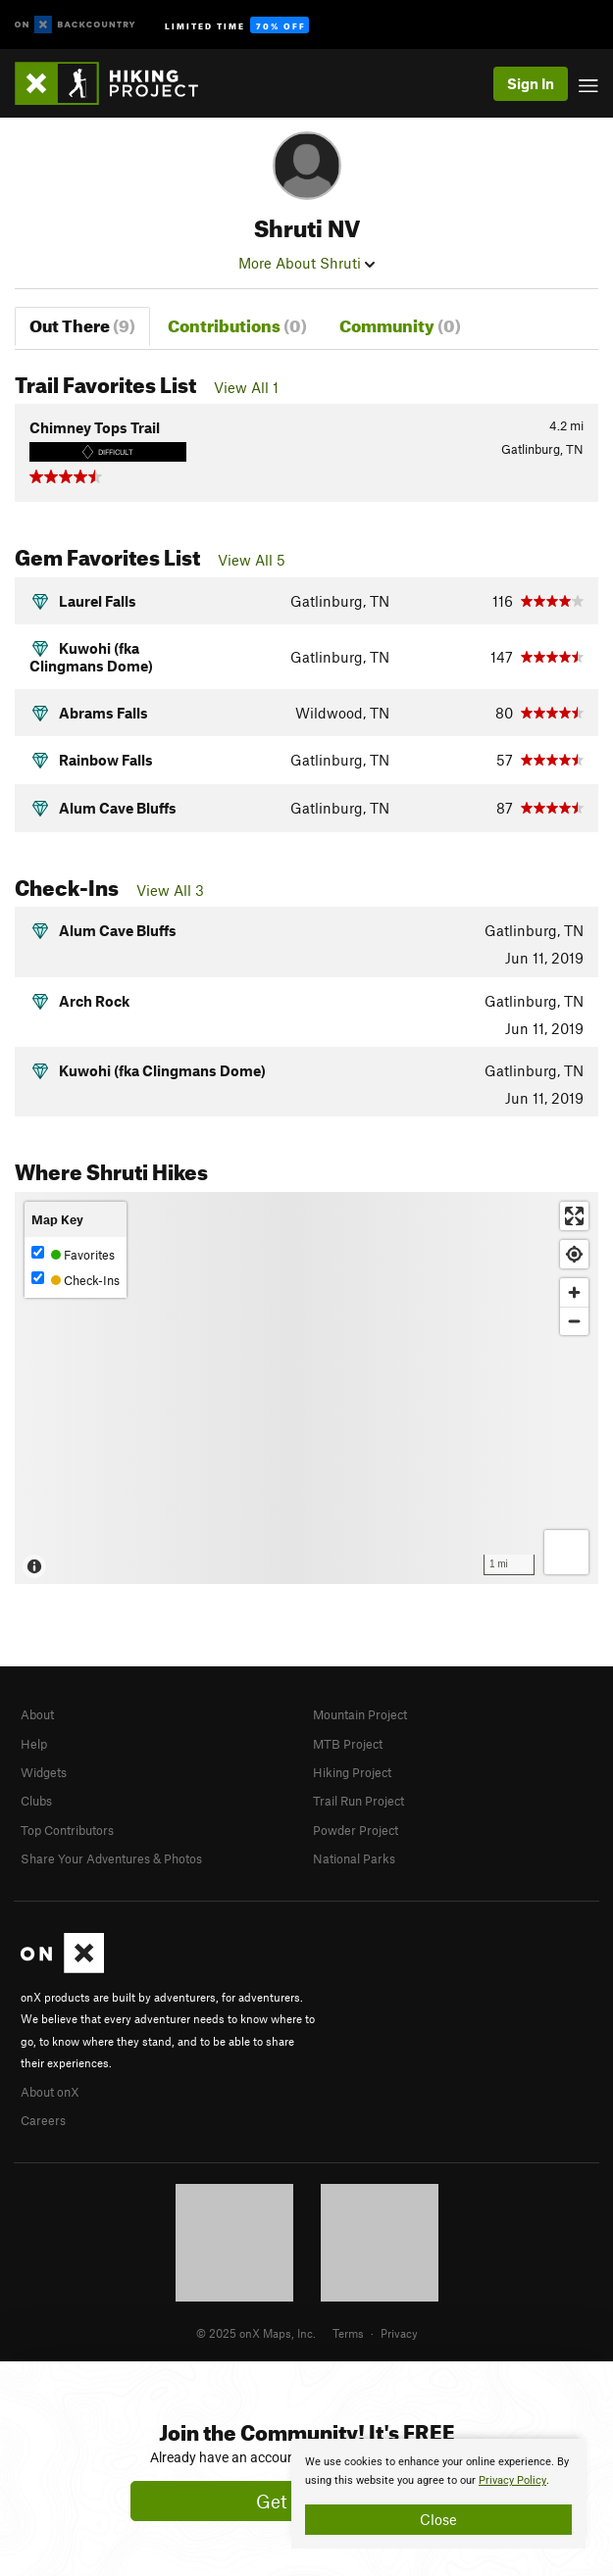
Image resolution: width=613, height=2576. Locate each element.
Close (438, 2519)
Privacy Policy (512, 2480)
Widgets (44, 1772)
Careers (43, 2120)
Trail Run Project (358, 1800)
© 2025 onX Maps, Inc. (256, 2333)
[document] (438, 2493)
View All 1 (246, 387)
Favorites (73, 1254)
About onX (50, 2092)
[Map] (306, 1388)
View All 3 (170, 890)
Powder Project (355, 1830)
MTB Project (348, 1744)
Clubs (36, 1800)
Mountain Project (360, 1714)
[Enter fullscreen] (574, 1216)
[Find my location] (574, 1254)
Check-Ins (75, 1279)
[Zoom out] (574, 1321)
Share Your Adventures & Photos (111, 1858)
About (37, 1714)
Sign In (530, 83)
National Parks (354, 1858)
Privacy (399, 2333)
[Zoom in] (574, 1292)
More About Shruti (306, 263)
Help (34, 1744)
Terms (348, 2333)
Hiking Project (352, 1772)
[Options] (566, 1552)
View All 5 (251, 560)
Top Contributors (67, 1830)
